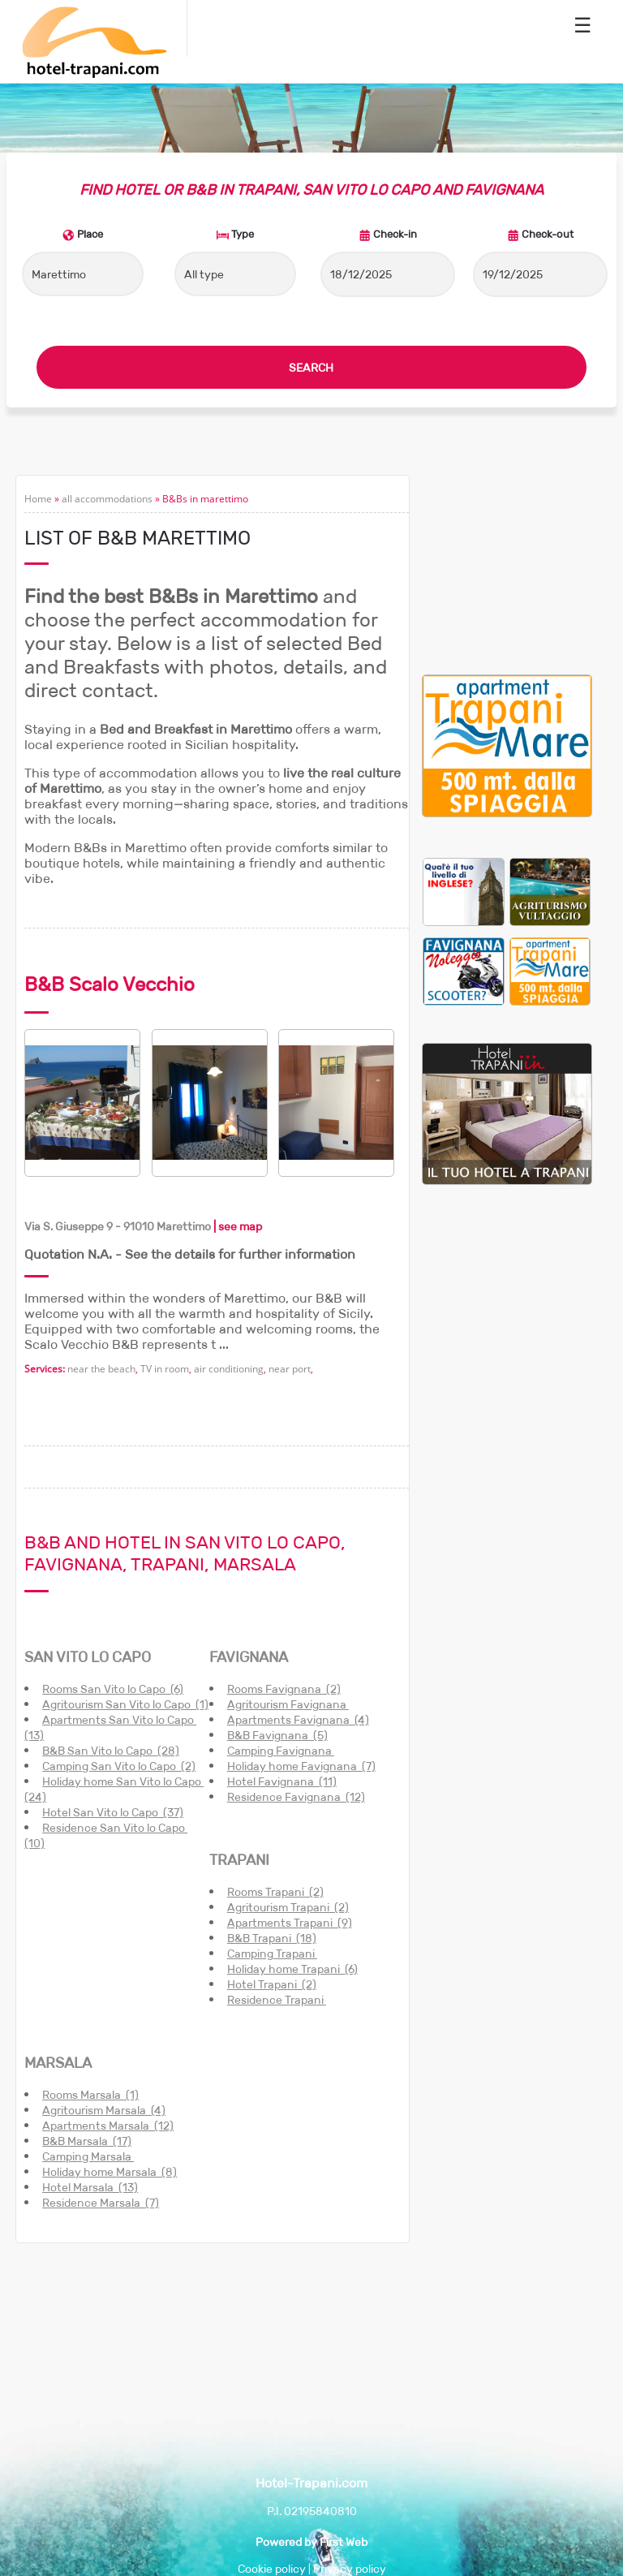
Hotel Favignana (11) (282, 1781)
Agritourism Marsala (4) (103, 2110)
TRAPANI (239, 1860)
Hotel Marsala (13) (90, 2187)
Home (38, 499)
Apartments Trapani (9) (289, 1922)
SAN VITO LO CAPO (87, 1657)
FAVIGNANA (248, 1657)
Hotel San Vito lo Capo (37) (112, 1812)
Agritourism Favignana (288, 1704)
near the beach (101, 1369)
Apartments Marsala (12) (108, 2125)
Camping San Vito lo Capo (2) (118, 1766)
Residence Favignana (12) (296, 1797)
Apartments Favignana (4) (298, 1719)
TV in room (164, 1369)
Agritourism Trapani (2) (288, 1907)
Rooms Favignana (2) (284, 1689)
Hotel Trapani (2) (271, 1984)
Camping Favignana (280, 1750)
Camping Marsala (88, 2156)
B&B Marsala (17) (86, 2141)
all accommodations (107, 499)
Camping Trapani (272, 1953)
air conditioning (229, 1369)
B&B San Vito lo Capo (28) (110, 1750)
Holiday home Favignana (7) (301, 1766)
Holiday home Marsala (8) (109, 2172)
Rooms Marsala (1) (90, 2094)
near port (290, 1369)
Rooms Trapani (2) (275, 1892)
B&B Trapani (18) (271, 1938)
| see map (236, 1226)
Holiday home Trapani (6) (292, 1969)
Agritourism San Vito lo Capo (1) (125, 1704)
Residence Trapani (276, 1999)
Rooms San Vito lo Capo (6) (112, 1689)
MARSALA (58, 2063)
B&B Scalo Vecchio (109, 984)
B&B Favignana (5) (277, 1735)
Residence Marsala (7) (100, 2202)
